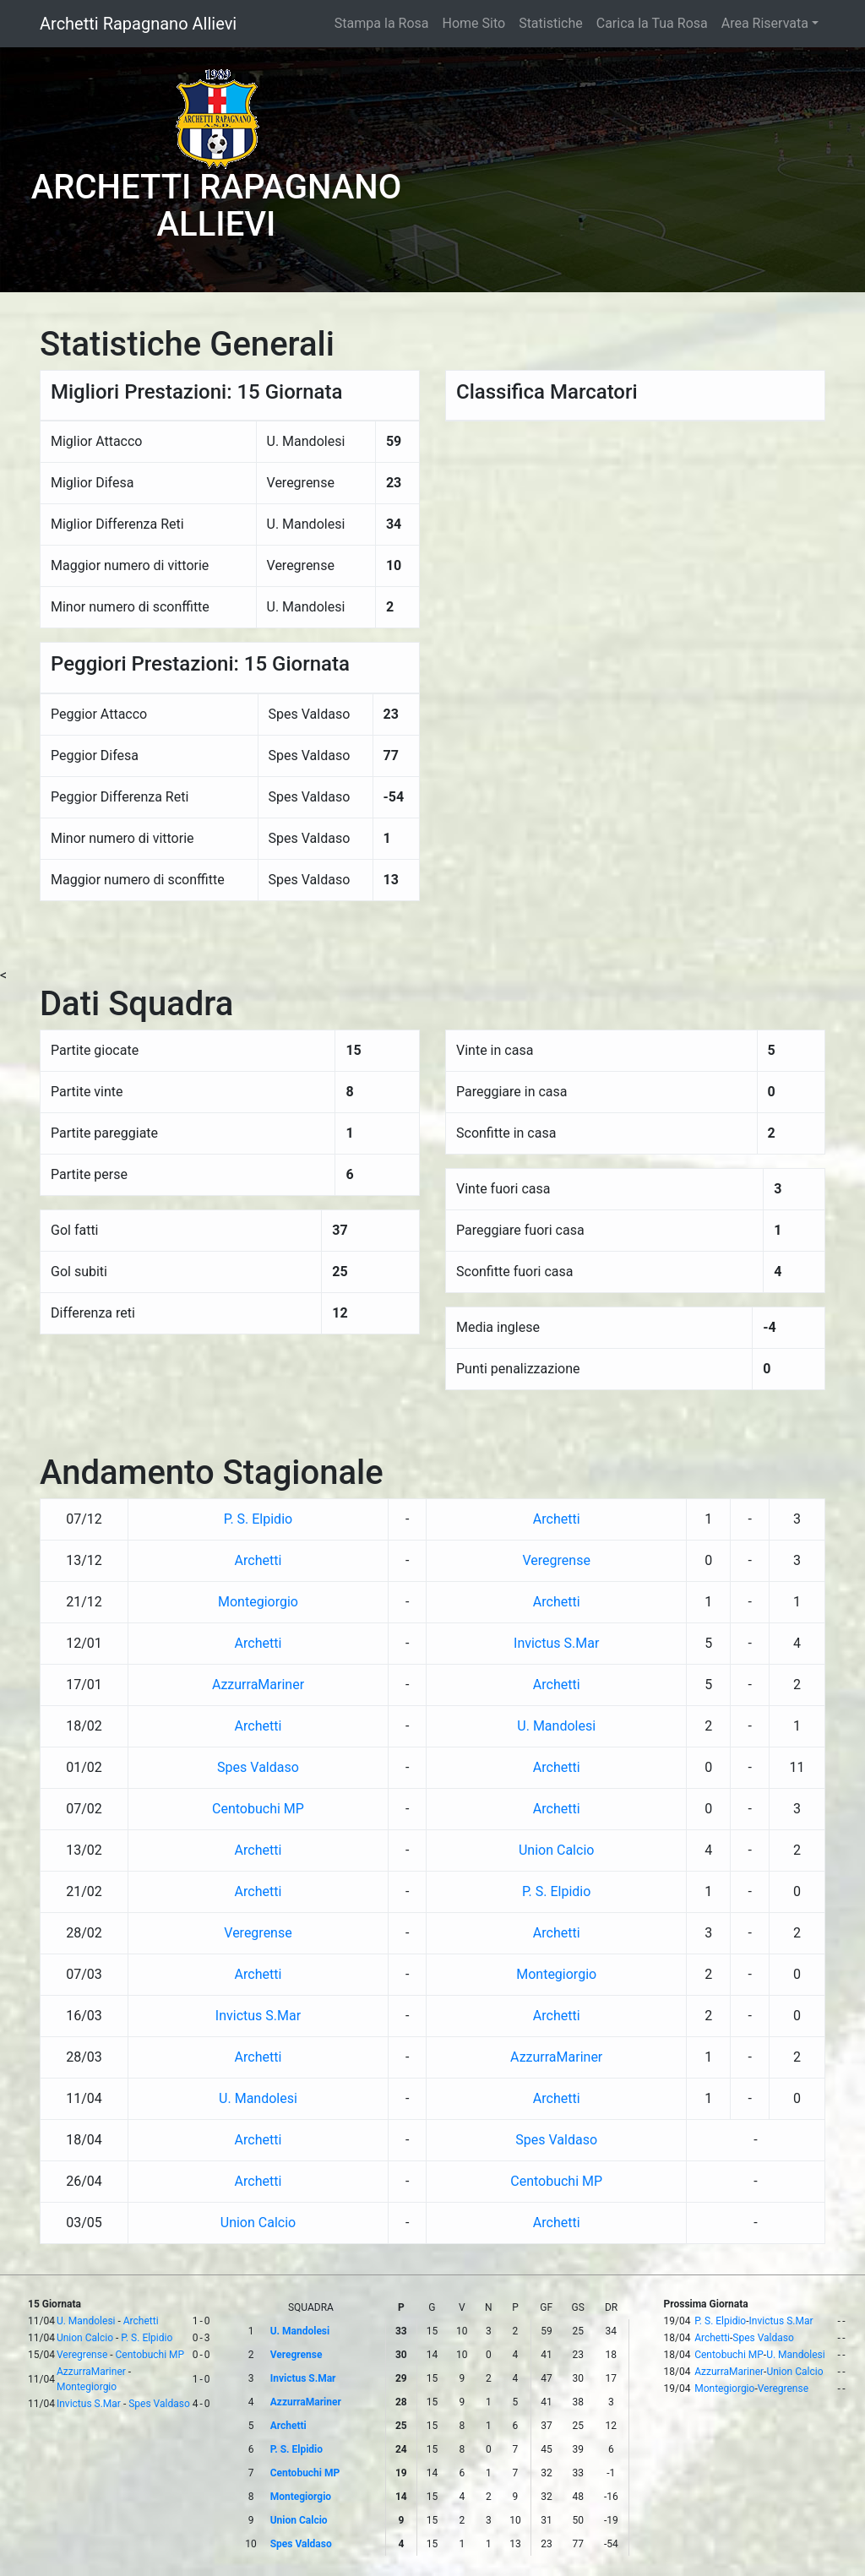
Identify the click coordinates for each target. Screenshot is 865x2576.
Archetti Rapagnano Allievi (138, 24)
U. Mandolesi (556, 1726)
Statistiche (551, 23)
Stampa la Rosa (382, 23)
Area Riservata (764, 23)
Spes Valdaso (258, 1767)
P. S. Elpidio (258, 1519)
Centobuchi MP (258, 1809)
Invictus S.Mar (556, 1643)
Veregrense (556, 1560)
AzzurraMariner (258, 1685)
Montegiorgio (258, 1602)
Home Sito (474, 23)
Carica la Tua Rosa (652, 23)
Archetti (556, 1519)
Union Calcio (556, 1850)
